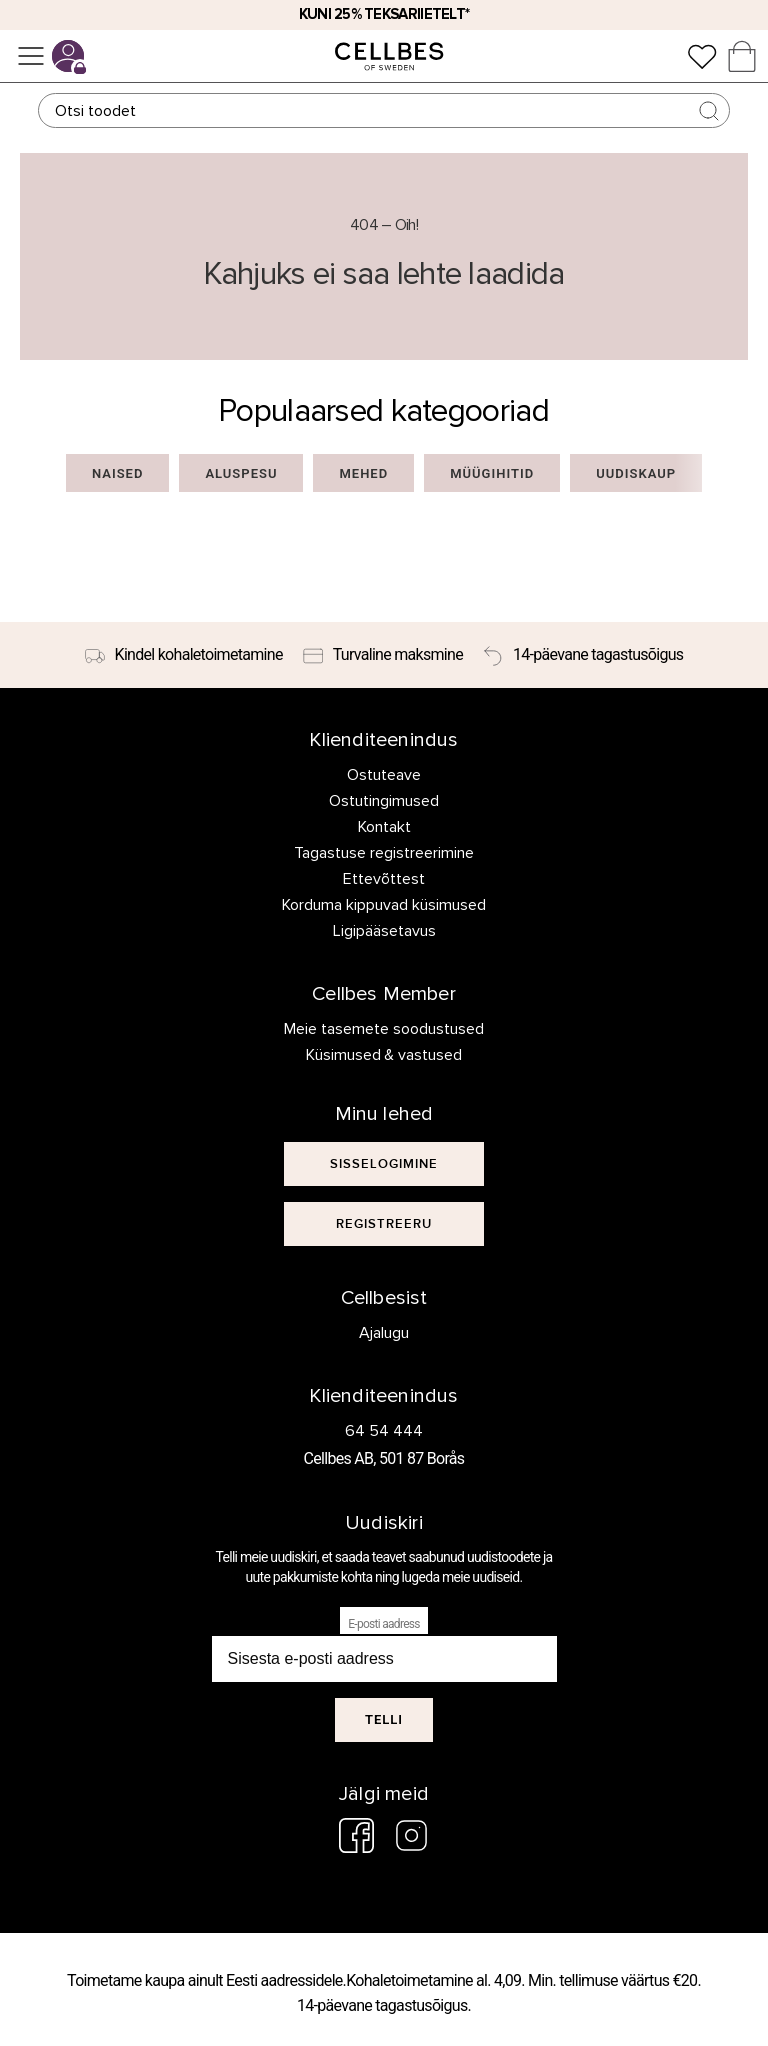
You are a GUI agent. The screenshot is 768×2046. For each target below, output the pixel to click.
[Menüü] (31, 56)
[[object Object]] (384, 1164)
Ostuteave (384, 775)
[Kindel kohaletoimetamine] (184, 655)
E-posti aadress (384, 1624)
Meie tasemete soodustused (384, 1029)
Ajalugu (384, 1333)
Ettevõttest (384, 879)
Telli (384, 1719)
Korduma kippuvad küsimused (384, 905)
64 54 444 (384, 1431)
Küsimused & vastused (384, 1055)
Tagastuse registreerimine (384, 853)
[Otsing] (383, 110)
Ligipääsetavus (384, 931)
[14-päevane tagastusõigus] (583, 655)
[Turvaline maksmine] (383, 655)
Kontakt (384, 827)
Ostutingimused (384, 801)
